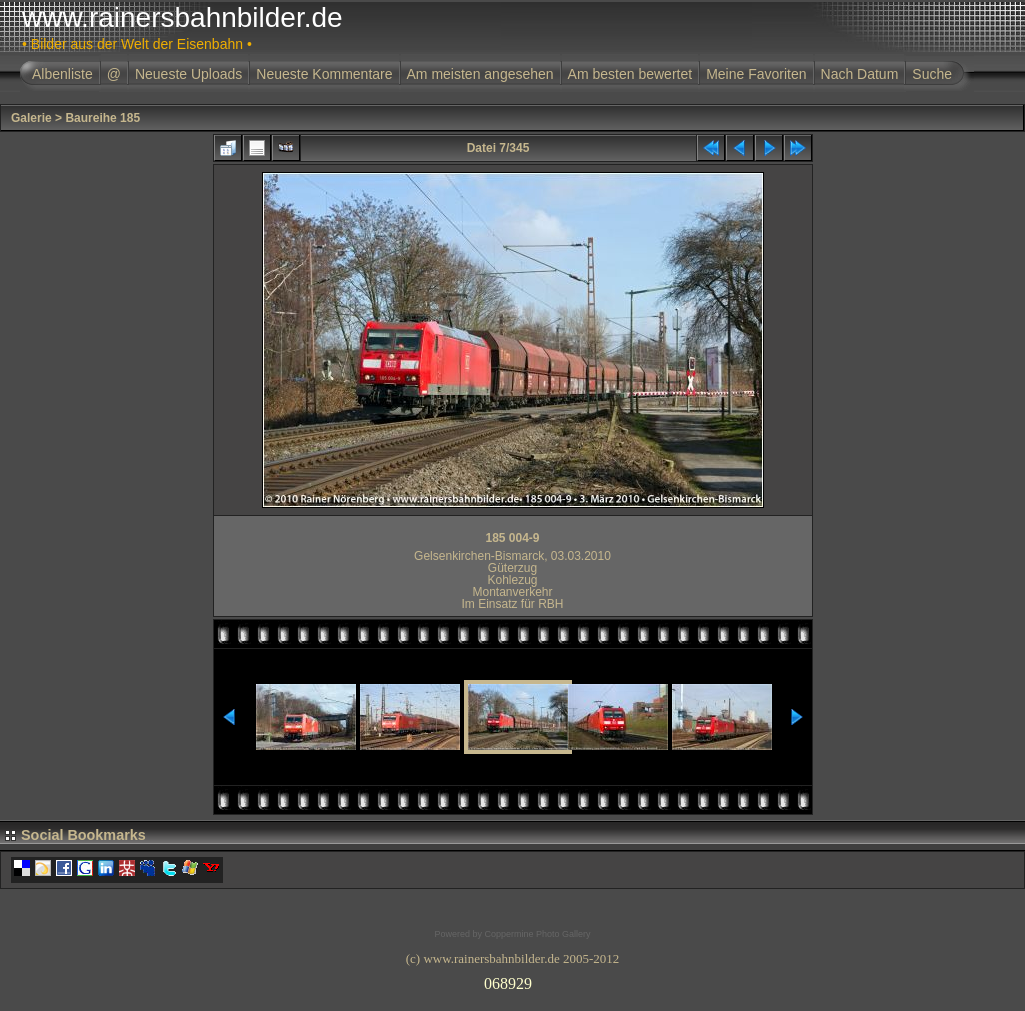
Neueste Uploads (188, 74)
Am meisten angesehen (480, 74)
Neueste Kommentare (324, 74)
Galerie (31, 118)
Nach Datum (860, 74)
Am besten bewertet (630, 74)
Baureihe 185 (102, 118)
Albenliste (62, 74)
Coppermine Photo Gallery (537, 934)
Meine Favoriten (756, 74)
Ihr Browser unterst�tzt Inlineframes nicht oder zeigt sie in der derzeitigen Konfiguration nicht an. (513, 980)
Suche (932, 74)
